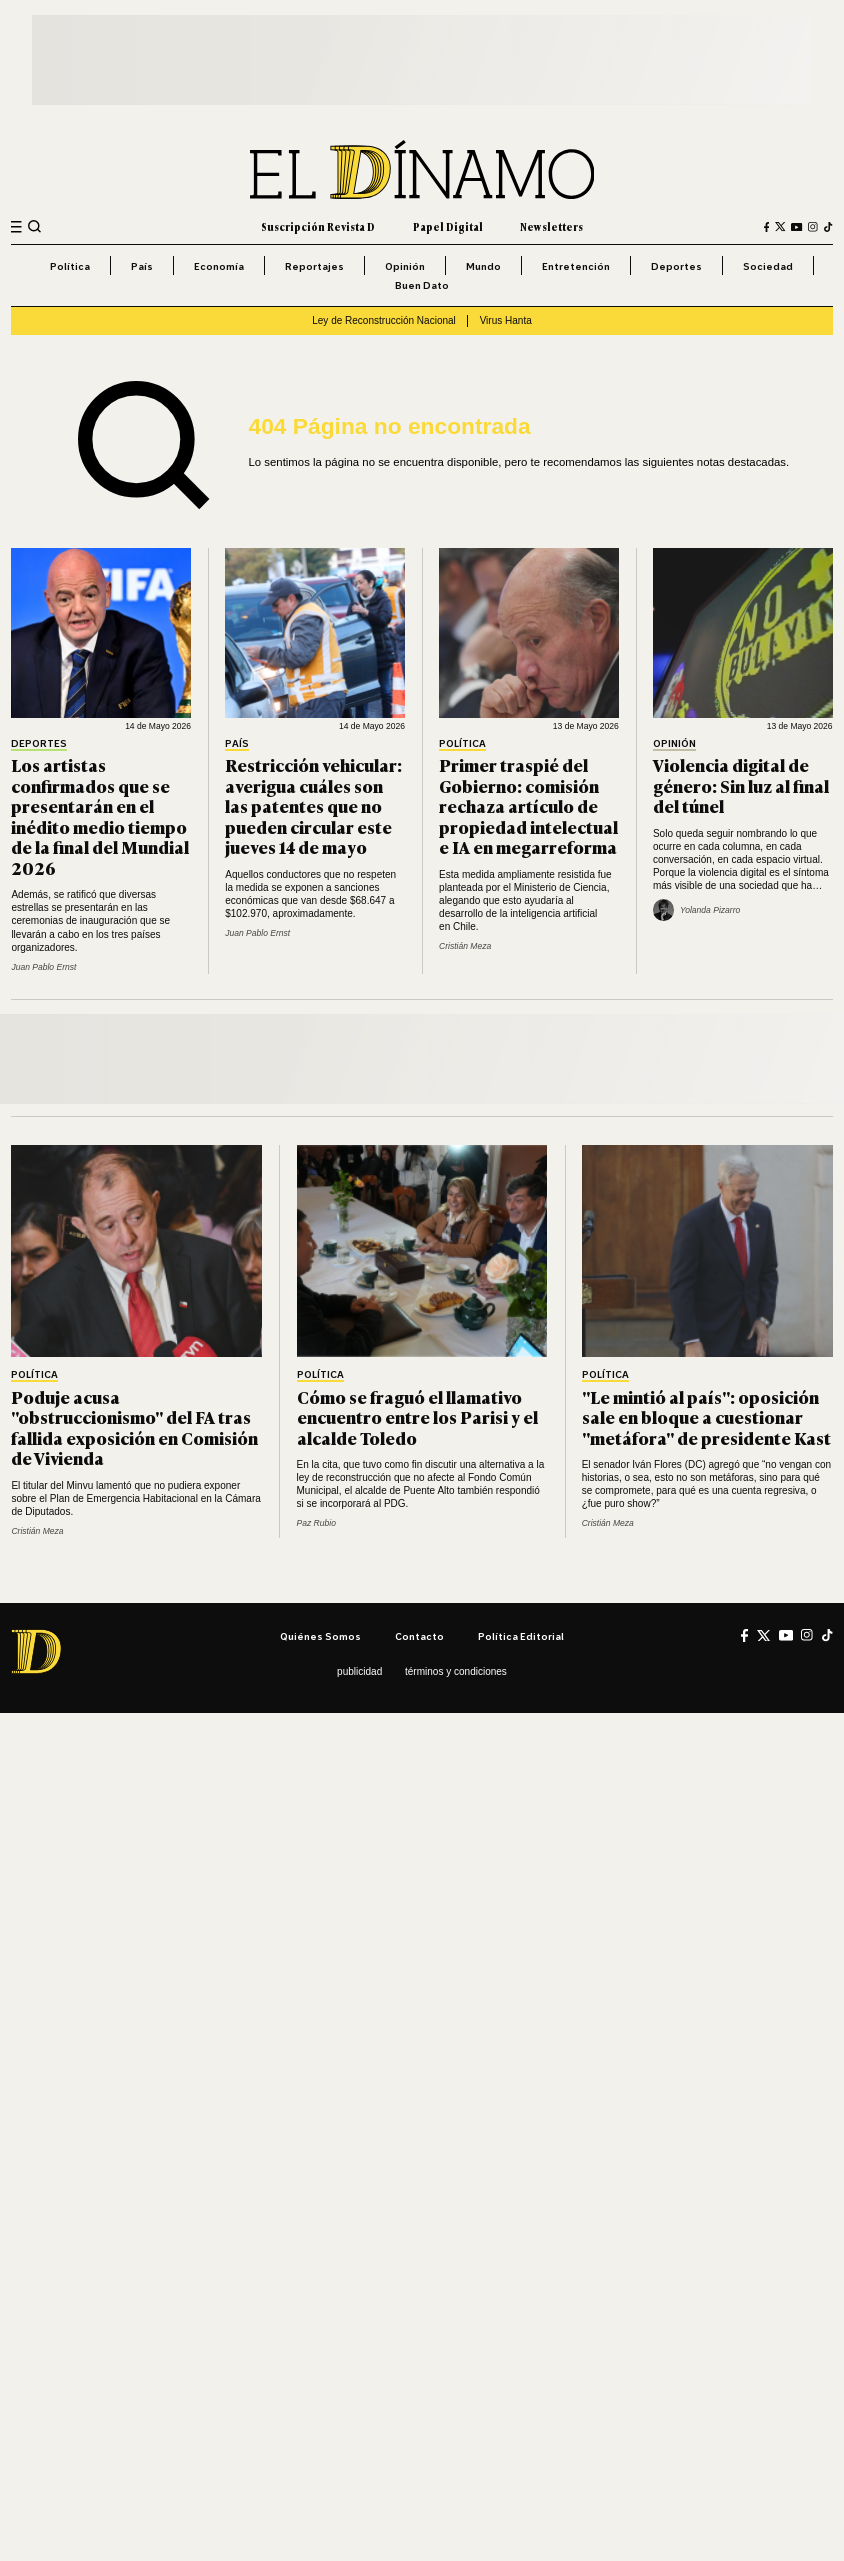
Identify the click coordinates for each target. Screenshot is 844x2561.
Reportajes (314, 266)
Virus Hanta (506, 320)
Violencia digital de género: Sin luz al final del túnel (741, 785)
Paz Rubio (316, 1523)
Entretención (576, 266)
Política (70, 266)
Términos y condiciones (456, 1671)
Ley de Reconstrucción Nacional (384, 320)
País (142, 266)
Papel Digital (448, 226)
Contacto (419, 1636)
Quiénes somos (320, 1636)
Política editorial (521, 1636)
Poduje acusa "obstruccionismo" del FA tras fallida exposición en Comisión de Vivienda (134, 1427)
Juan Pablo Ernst (43, 967)
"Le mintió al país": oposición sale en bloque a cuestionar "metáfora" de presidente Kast (706, 1417)
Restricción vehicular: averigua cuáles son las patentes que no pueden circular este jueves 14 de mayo (313, 805)
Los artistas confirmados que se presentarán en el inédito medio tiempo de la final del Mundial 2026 (100, 816)
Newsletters (551, 226)
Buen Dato (422, 285)
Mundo (483, 266)
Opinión (405, 266)
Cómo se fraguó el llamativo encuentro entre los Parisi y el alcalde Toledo (417, 1417)
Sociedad (768, 266)
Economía (219, 266)
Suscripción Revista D (318, 226)
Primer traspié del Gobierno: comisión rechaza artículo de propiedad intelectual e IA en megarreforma (528, 805)
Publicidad (359, 1671)
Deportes (676, 266)
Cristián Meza (465, 946)
